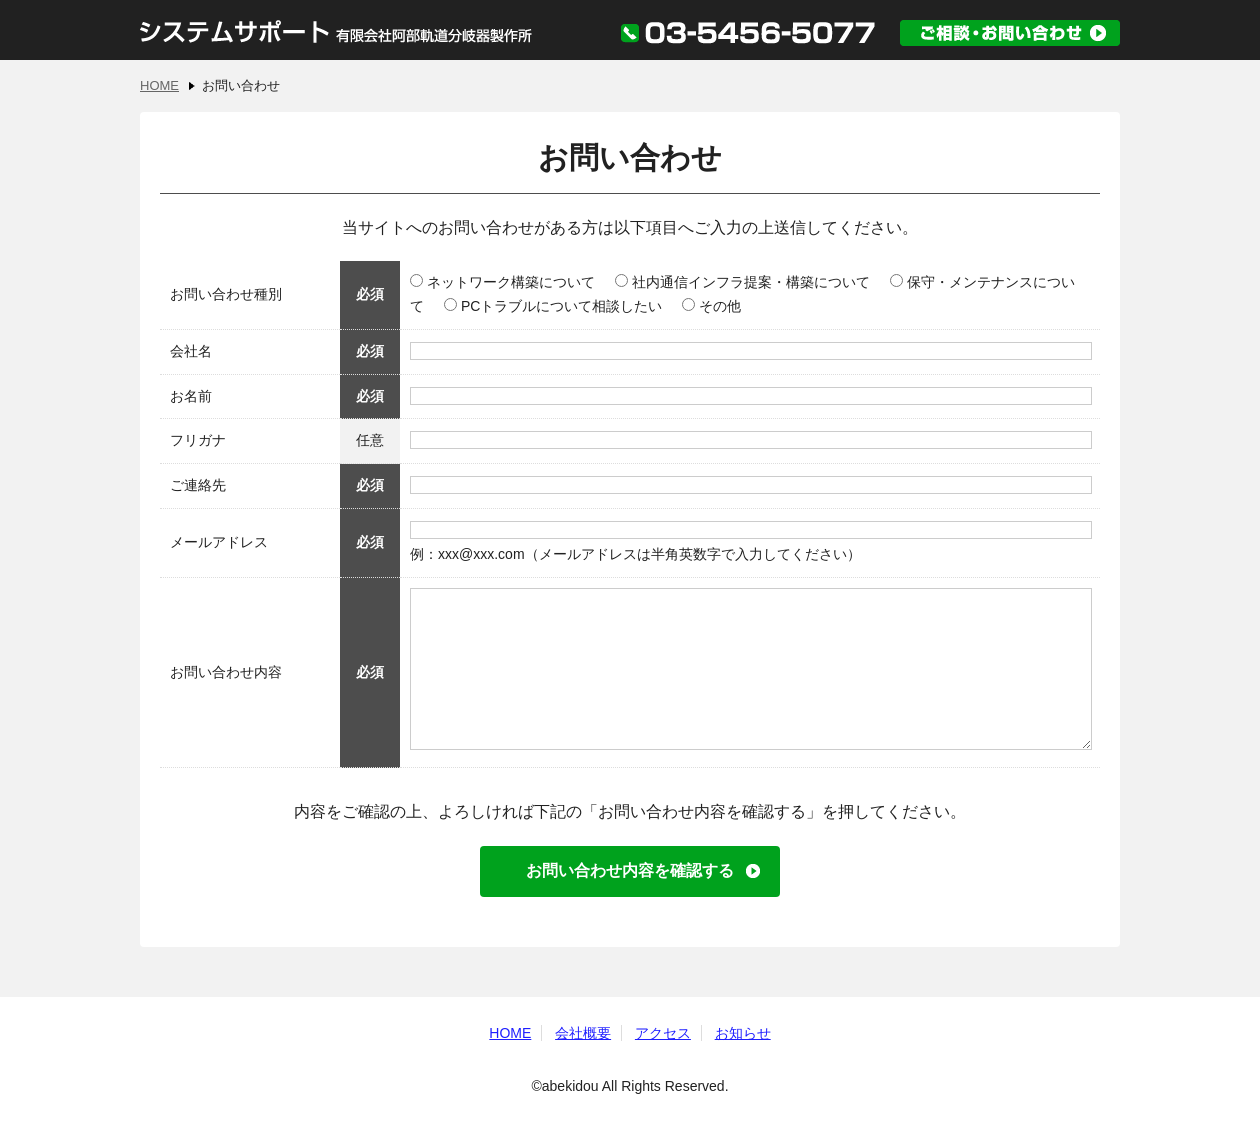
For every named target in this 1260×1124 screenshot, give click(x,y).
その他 (711, 306)
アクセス (663, 1033)
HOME (159, 85)
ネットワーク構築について (502, 282)
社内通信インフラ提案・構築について (742, 282)
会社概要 (583, 1033)
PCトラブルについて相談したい (553, 306)
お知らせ (743, 1033)
